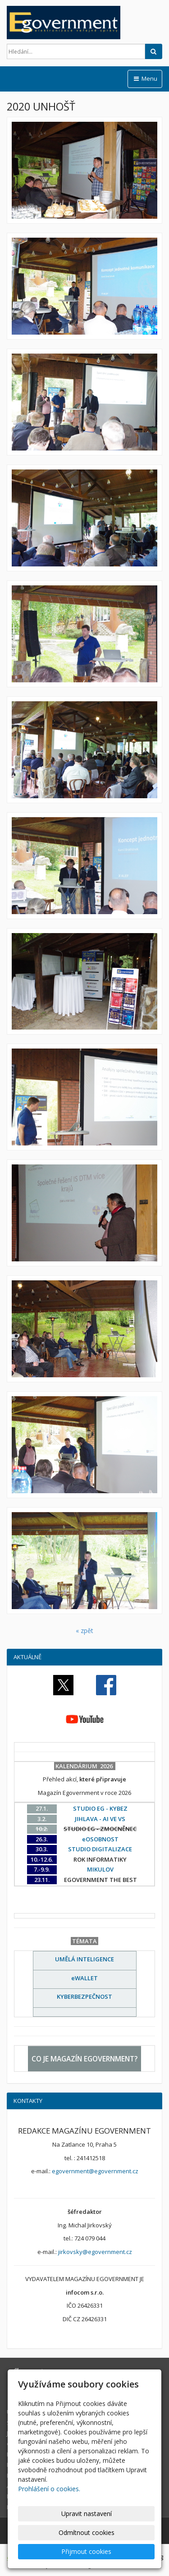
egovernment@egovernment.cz (95, 2171)
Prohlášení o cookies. (49, 2488)
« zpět (84, 1630)
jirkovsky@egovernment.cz (95, 2252)
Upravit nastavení (86, 2513)
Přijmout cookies (86, 2551)
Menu (144, 78)
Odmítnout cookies (86, 2532)
